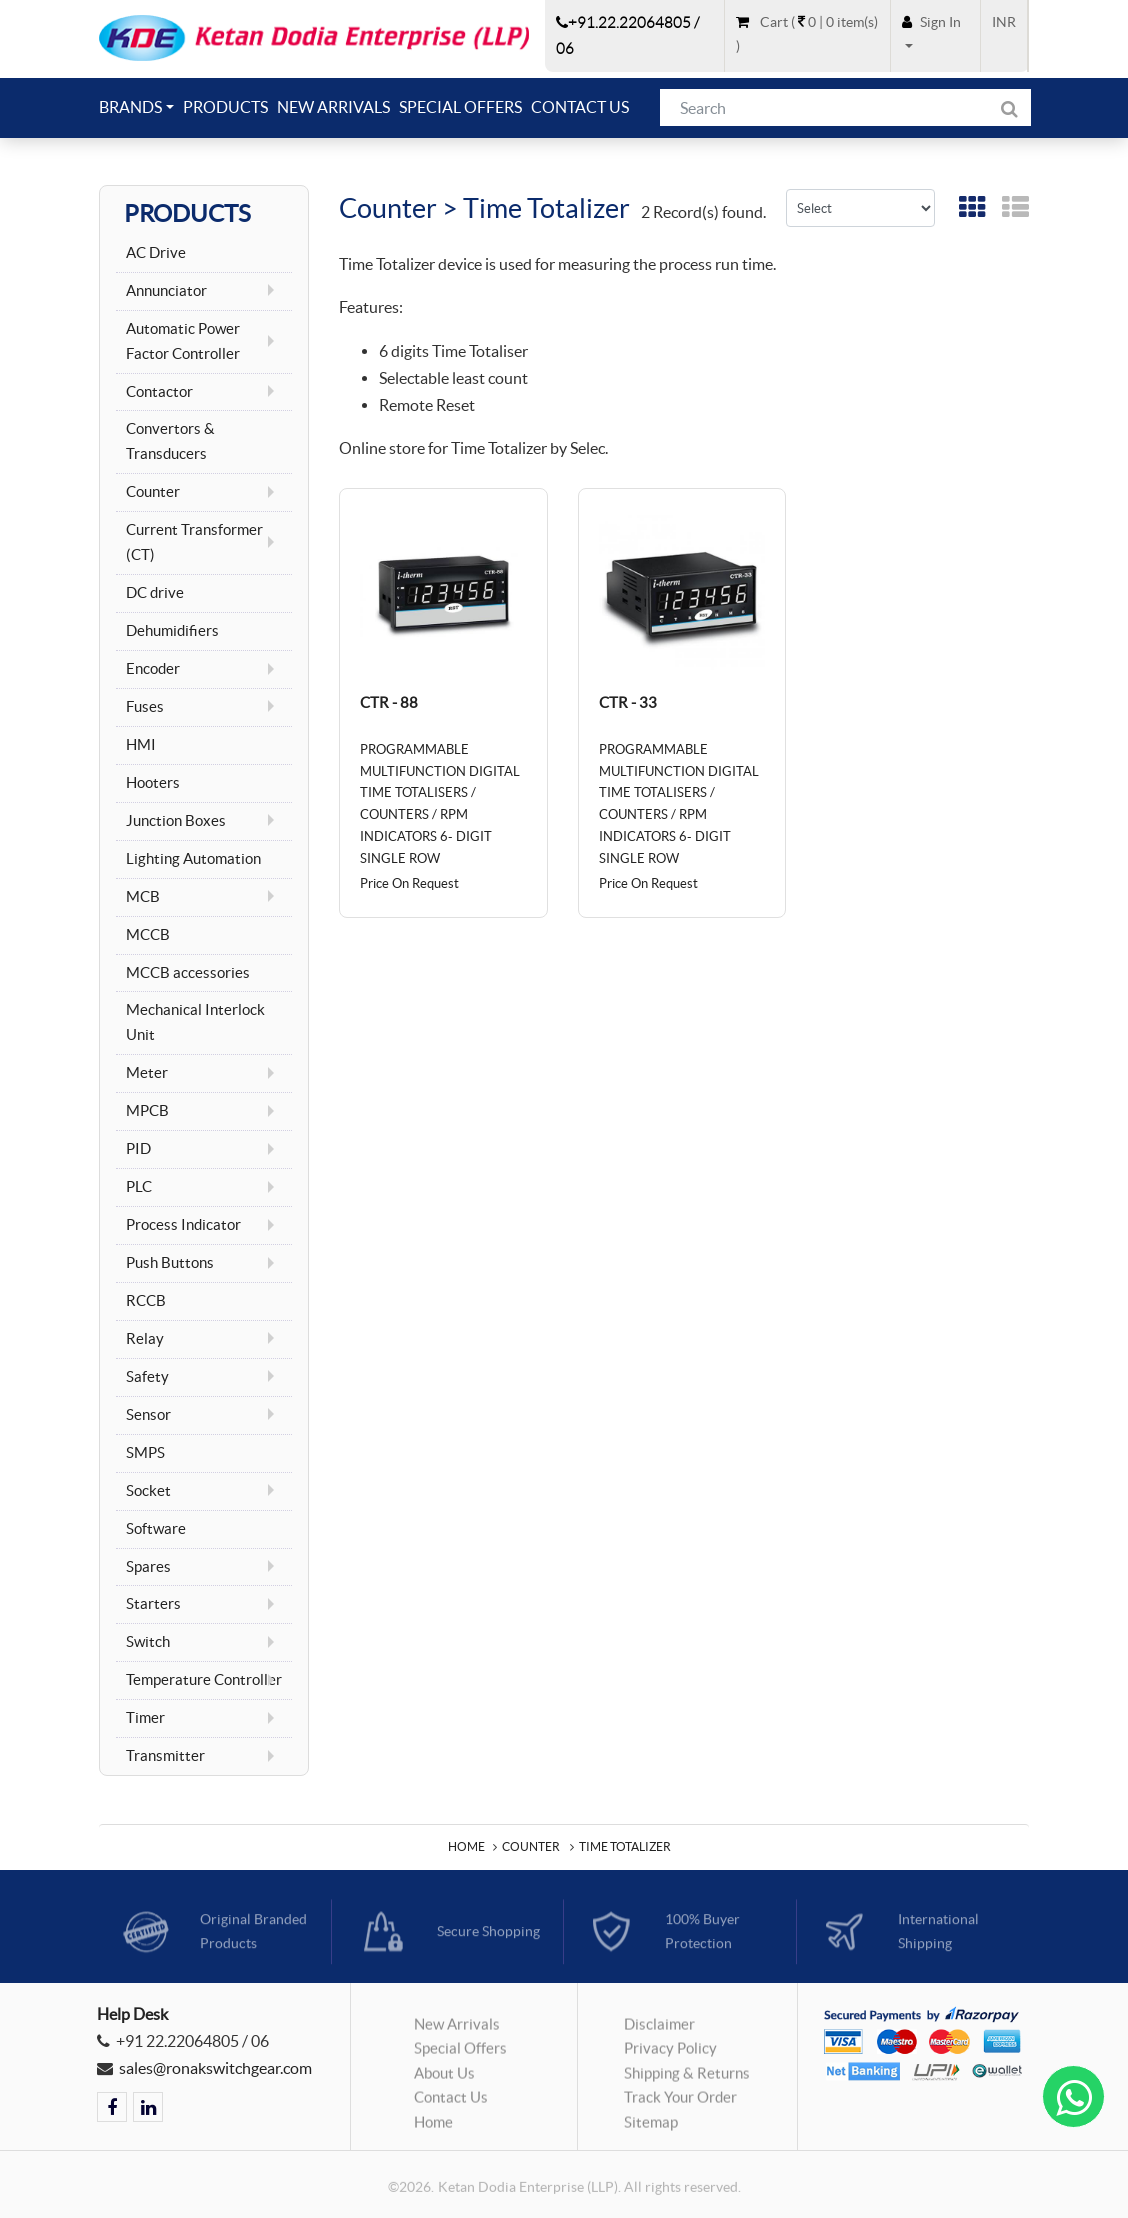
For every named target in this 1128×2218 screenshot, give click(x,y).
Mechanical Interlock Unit (197, 1022)
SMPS (145, 1453)
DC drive (155, 593)
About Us (444, 2081)
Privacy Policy (670, 2056)
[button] (935, 34)
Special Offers (460, 107)
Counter (531, 1846)
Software (156, 1529)
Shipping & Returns (687, 2081)
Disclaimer (659, 2032)
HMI (141, 745)
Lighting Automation (193, 859)
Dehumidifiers (172, 631)
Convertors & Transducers (172, 441)
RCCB (146, 1301)
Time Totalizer (625, 1846)
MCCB (148, 935)
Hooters (153, 783)
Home (466, 1846)
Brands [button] (130, 107)
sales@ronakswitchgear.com (215, 2068)
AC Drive (156, 253)
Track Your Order (680, 2106)
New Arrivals (333, 107)
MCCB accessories (188, 973)
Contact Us (580, 107)
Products (225, 107)
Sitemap (651, 2130)
